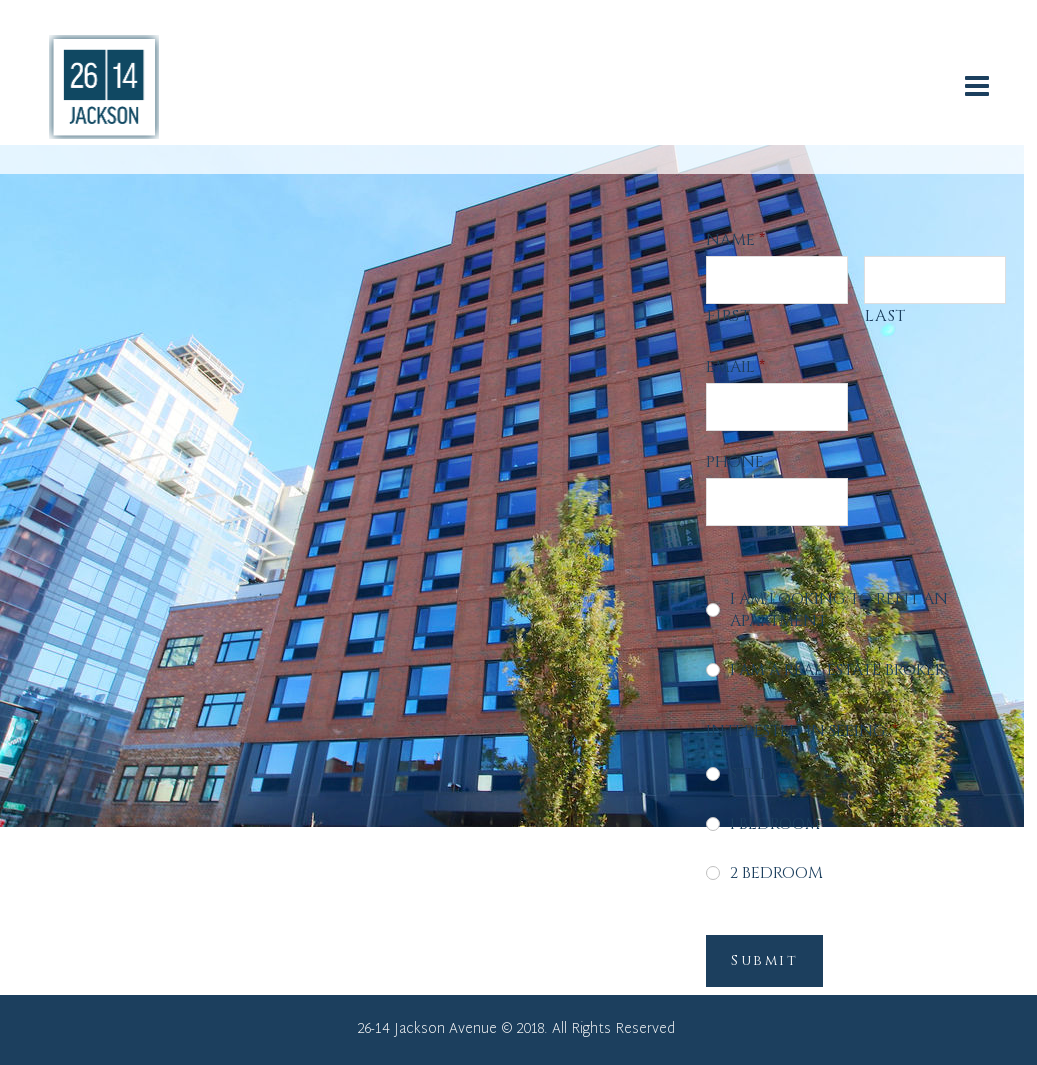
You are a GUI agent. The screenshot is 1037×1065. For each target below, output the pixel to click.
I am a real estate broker (837, 670)
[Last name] (934, 280)
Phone (735, 462)
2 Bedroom (776, 873)
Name (735, 240)
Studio (760, 774)
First (728, 316)
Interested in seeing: (802, 731)
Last (885, 316)
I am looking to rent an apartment (839, 610)
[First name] (776, 280)
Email (735, 367)
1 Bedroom (775, 824)
